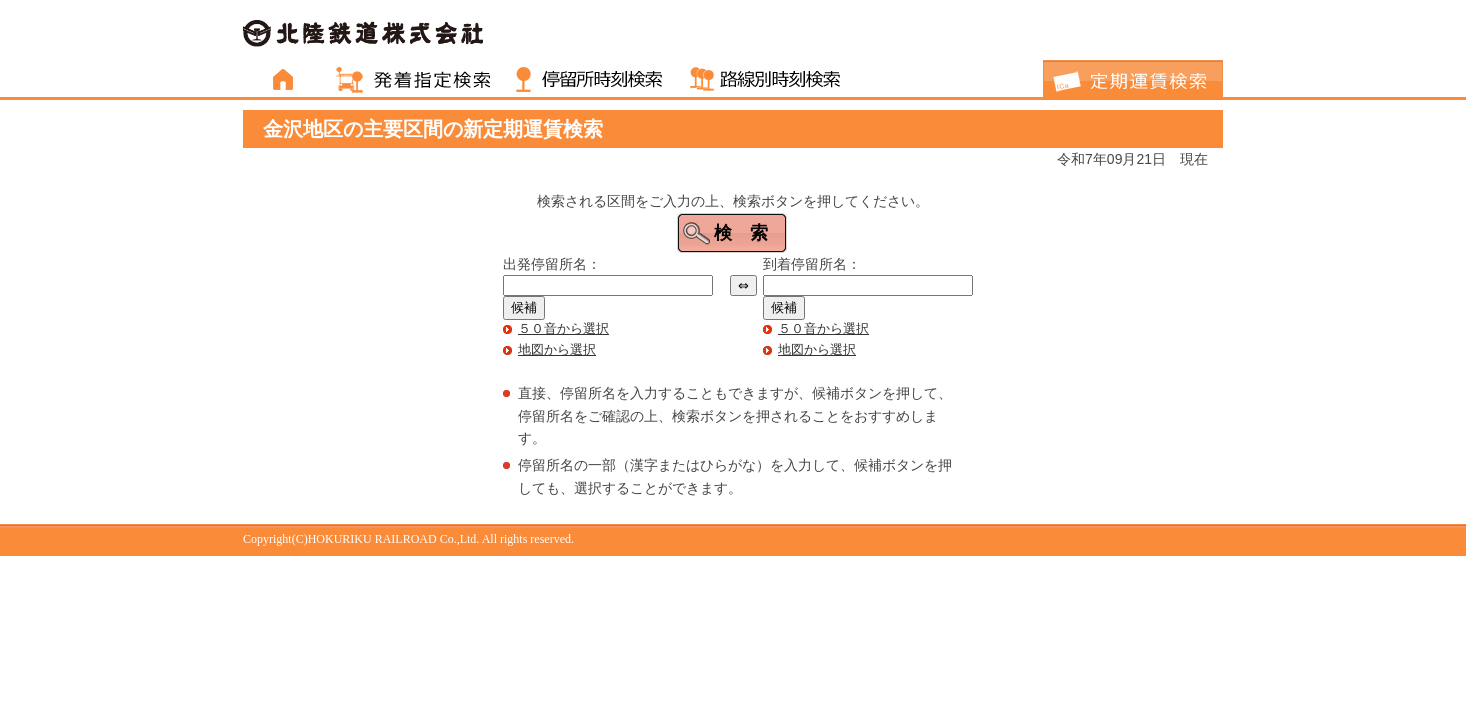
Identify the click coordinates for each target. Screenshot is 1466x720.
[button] (732, 233)
